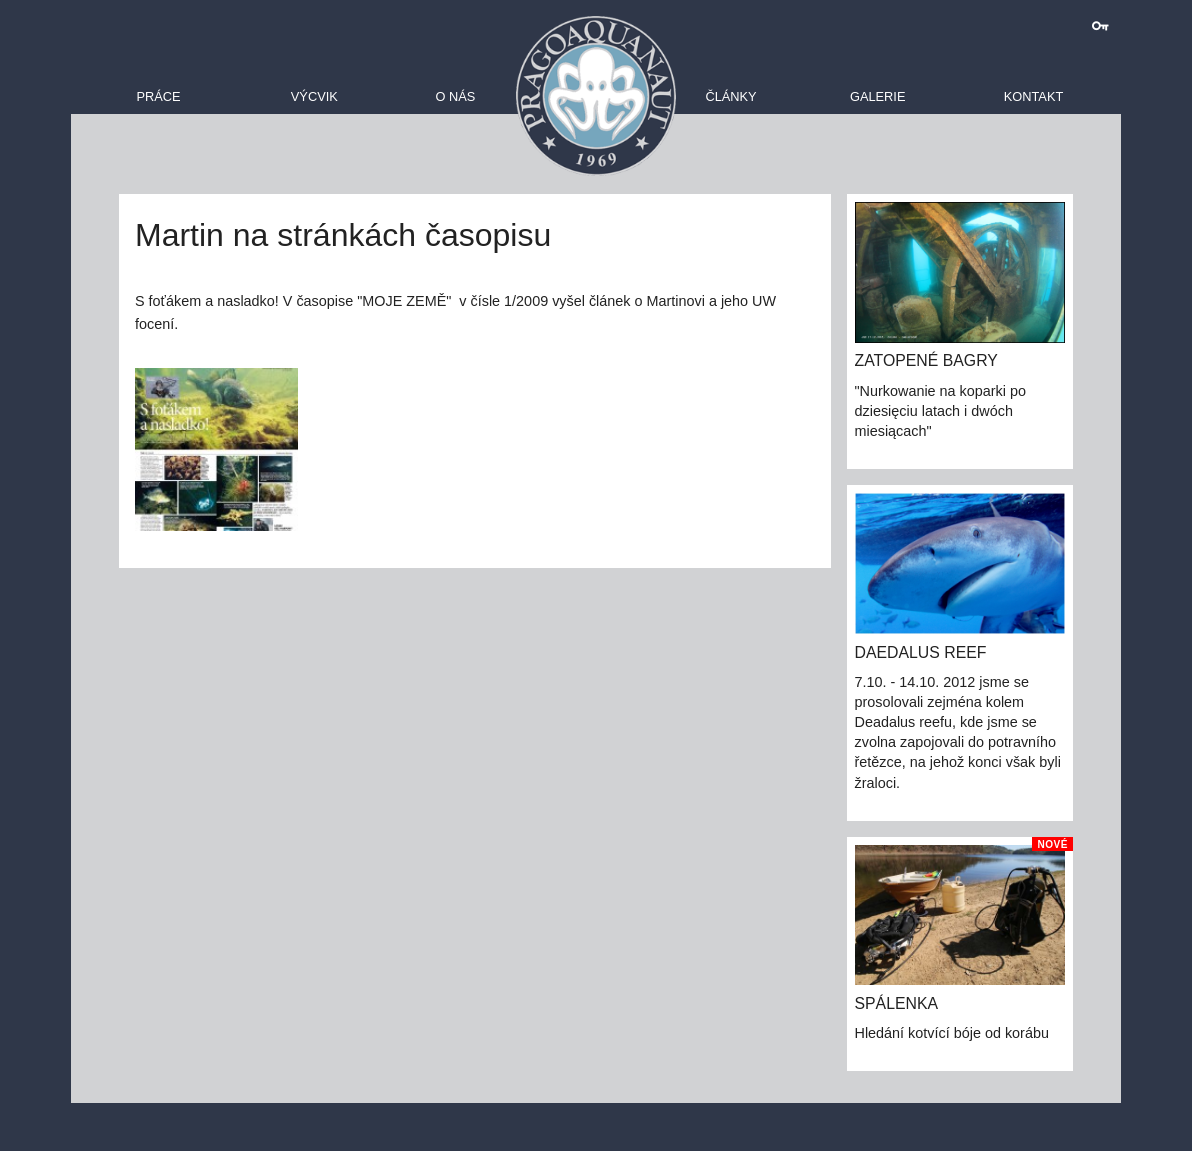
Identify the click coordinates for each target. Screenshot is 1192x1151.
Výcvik (314, 96)
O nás (455, 96)
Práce (158, 96)
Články (730, 96)
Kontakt (1034, 96)
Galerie (877, 96)
